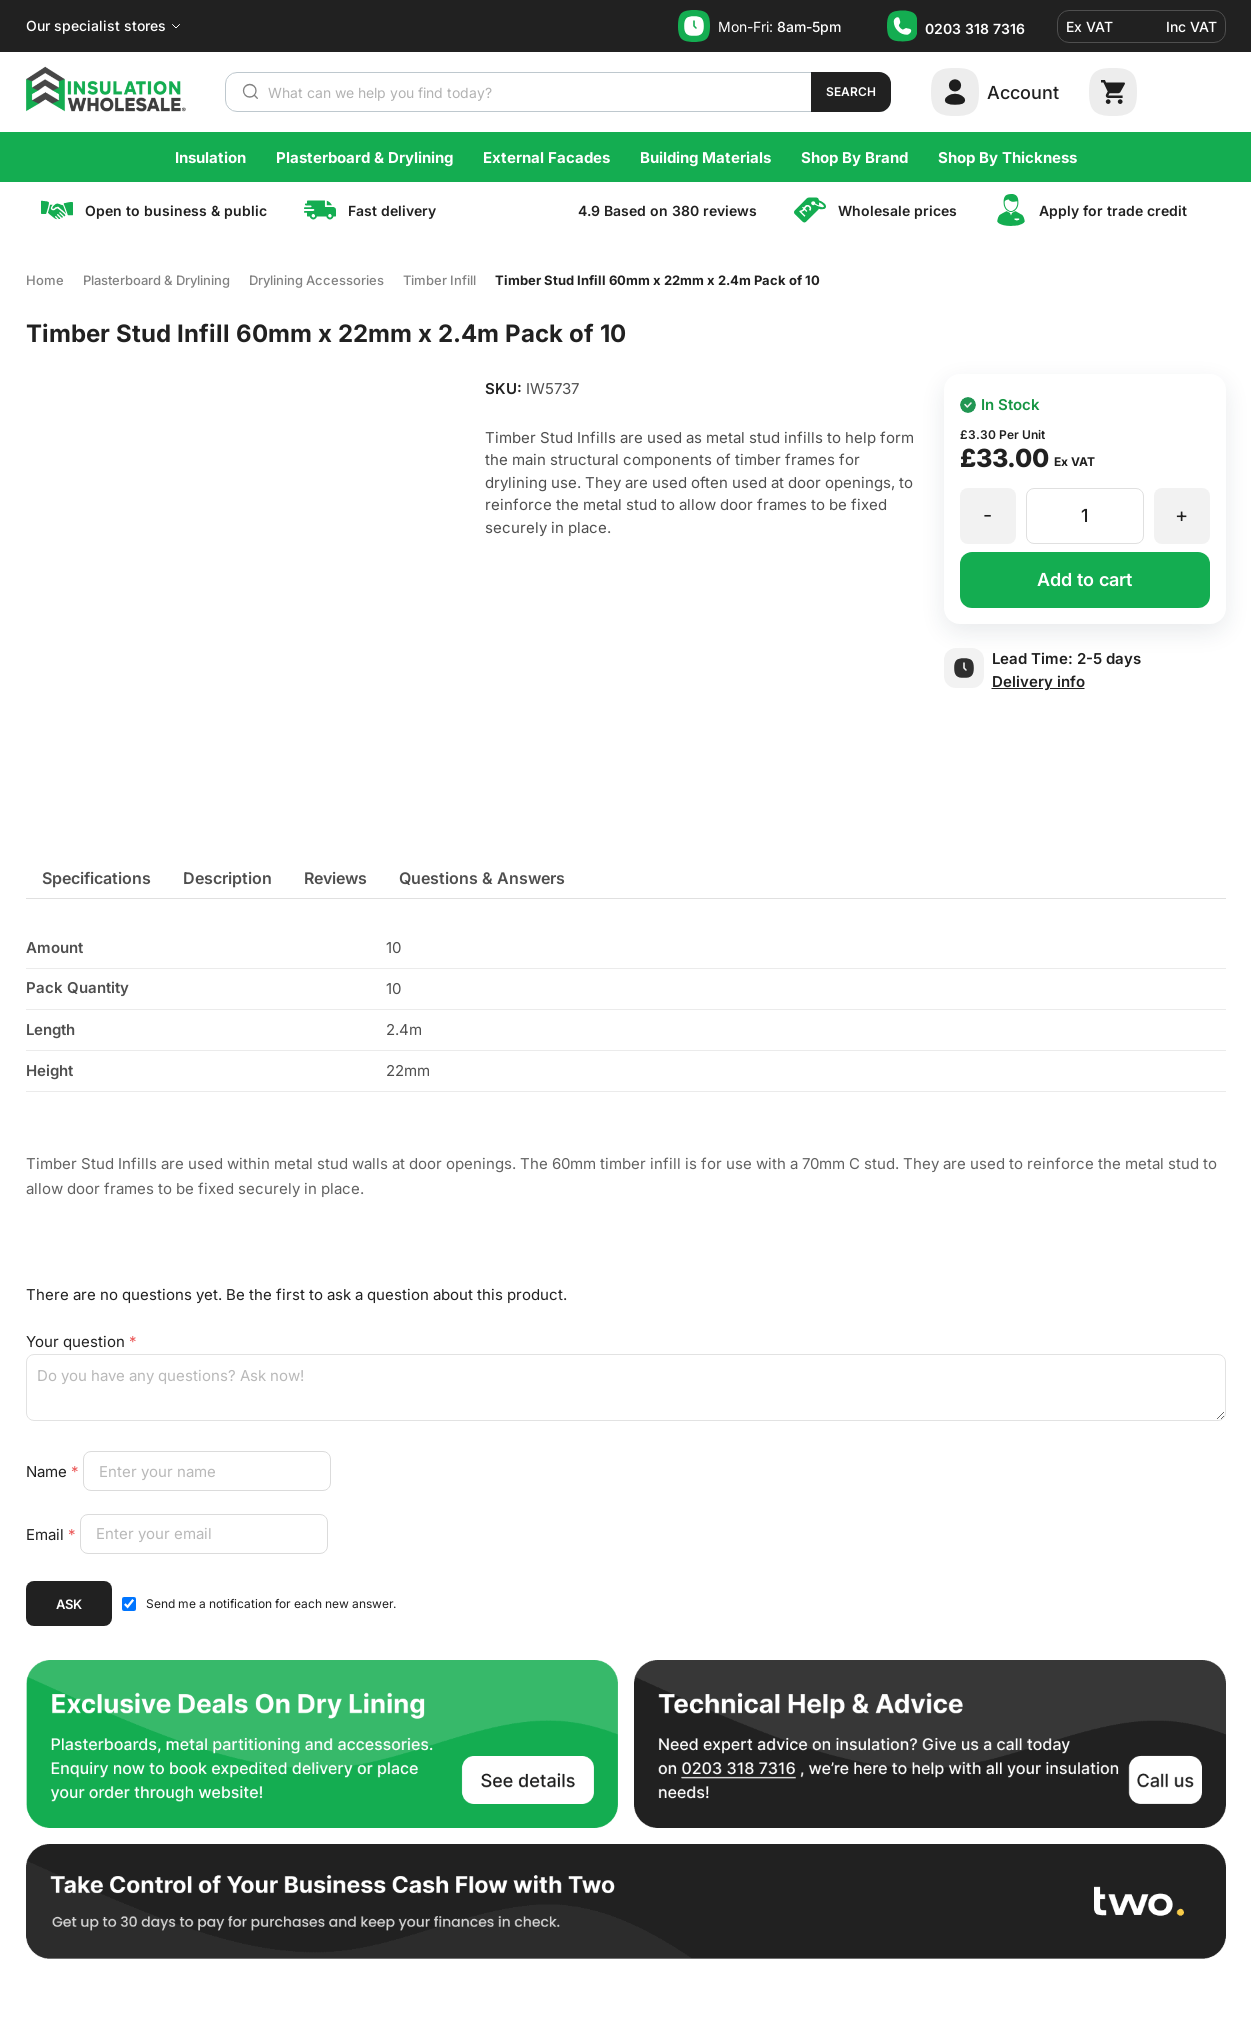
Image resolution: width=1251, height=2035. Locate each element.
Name (54, 1471)
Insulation (210, 157)
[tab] (96, 878)
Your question (81, 1341)
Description (227, 878)
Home (45, 280)
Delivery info (1038, 681)
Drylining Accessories (316, 280)
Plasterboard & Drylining (364, 157)
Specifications (96, 878)
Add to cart (1084, 579)
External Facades (546, 157)
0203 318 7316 (975, 28)
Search (851, 91)
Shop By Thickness (1007, 157)
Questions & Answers (482, 878)
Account (1023, 92)
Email (53, 1533)
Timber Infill (439, 280)
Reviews (335, 878)
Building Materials (705, 157)
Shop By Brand (854, 157)
